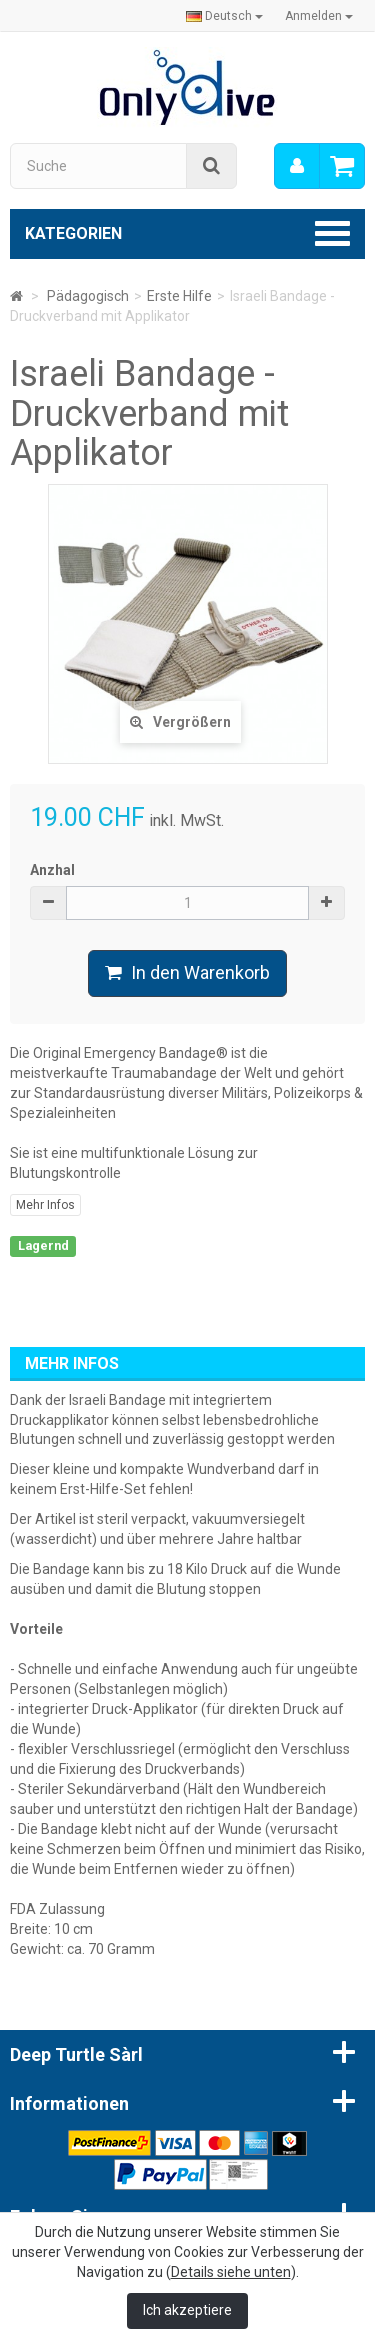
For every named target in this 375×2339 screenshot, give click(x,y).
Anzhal (52, 870)
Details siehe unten (231, 2272)
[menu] (297, 166)
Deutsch (224, 16)
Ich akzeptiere (187, 2310)
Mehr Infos (45, 1205)
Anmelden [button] (319, 16)
